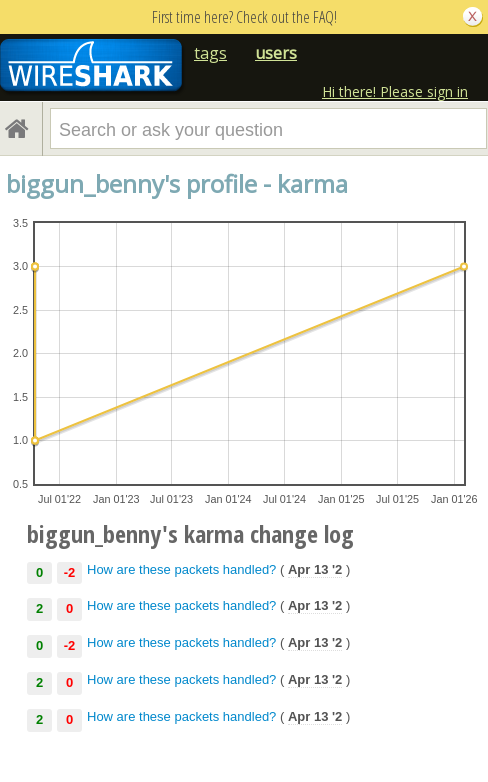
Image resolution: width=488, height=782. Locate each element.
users (276, 53)
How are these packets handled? (181, 569)
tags (210, 53)
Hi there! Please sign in (395, 91)
